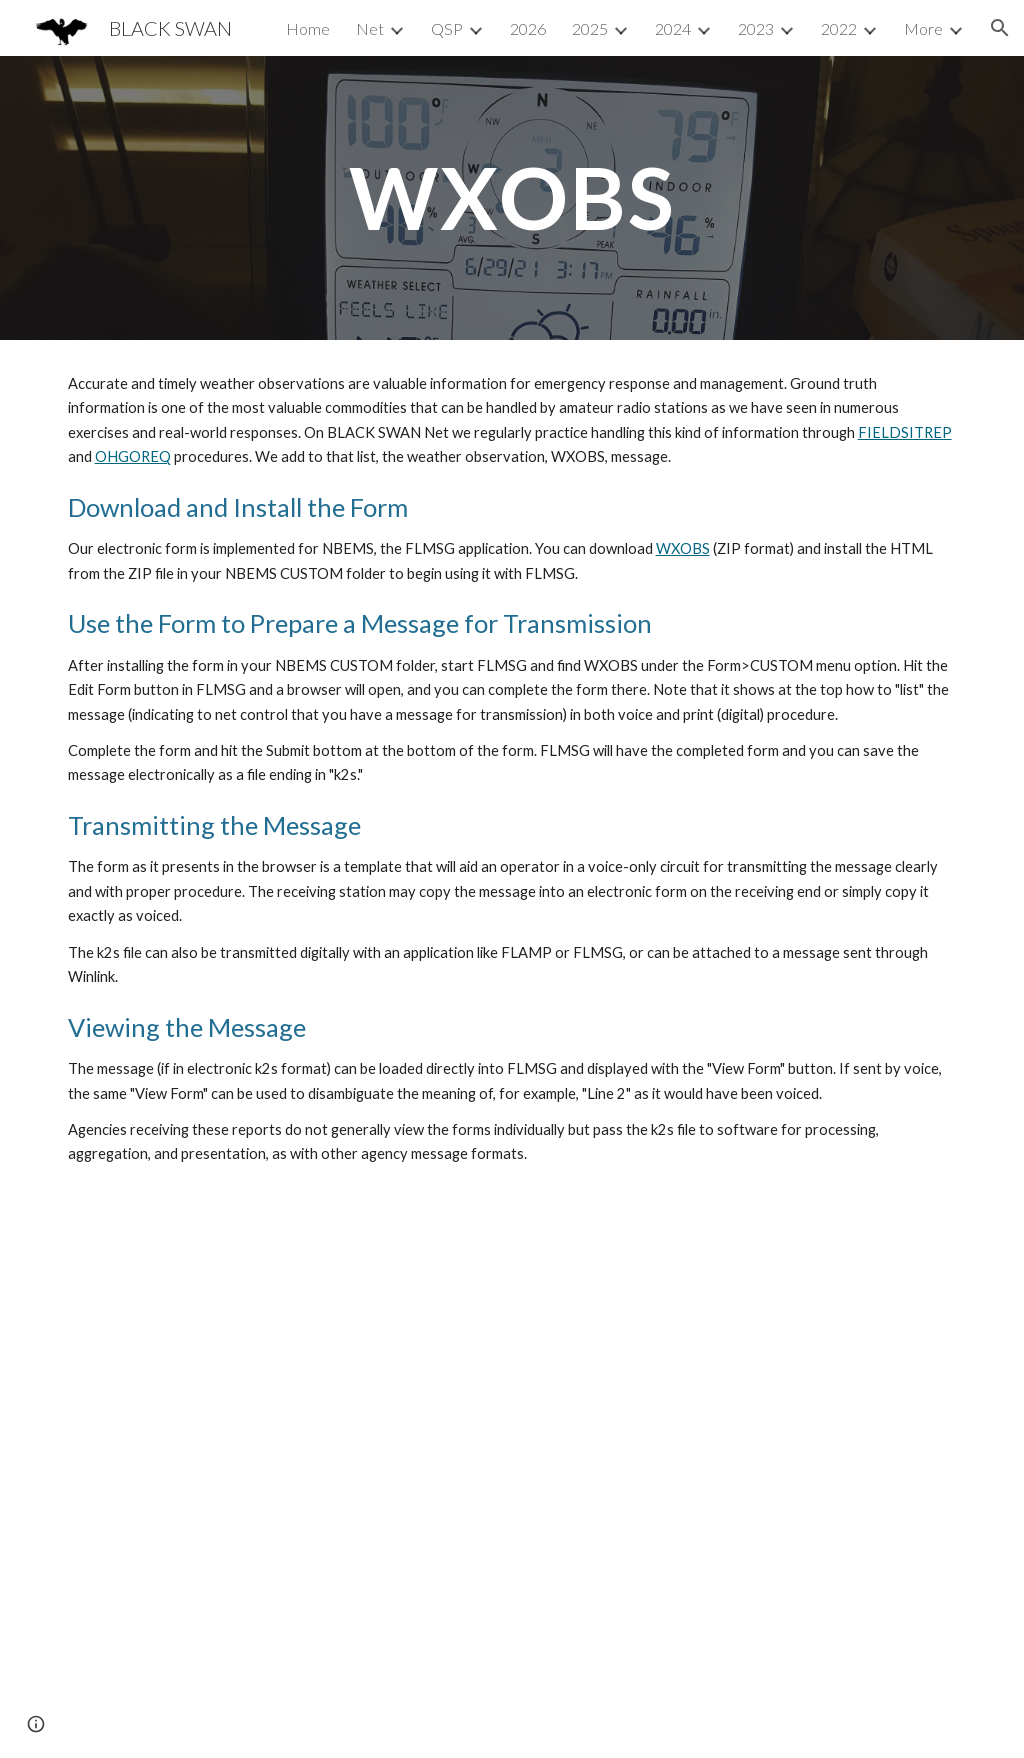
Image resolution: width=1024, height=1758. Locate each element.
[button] (1000, 28)
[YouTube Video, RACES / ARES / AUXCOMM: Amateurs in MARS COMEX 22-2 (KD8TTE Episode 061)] (512, 1478)
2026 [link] (528, 28)
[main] (512, 197)
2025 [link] (590, 28)
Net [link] (370, 28)
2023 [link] (756, 28)
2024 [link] (673, 28)
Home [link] (308, 28)
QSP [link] (447, 28)
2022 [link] (839, 28)
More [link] (923, 28)
